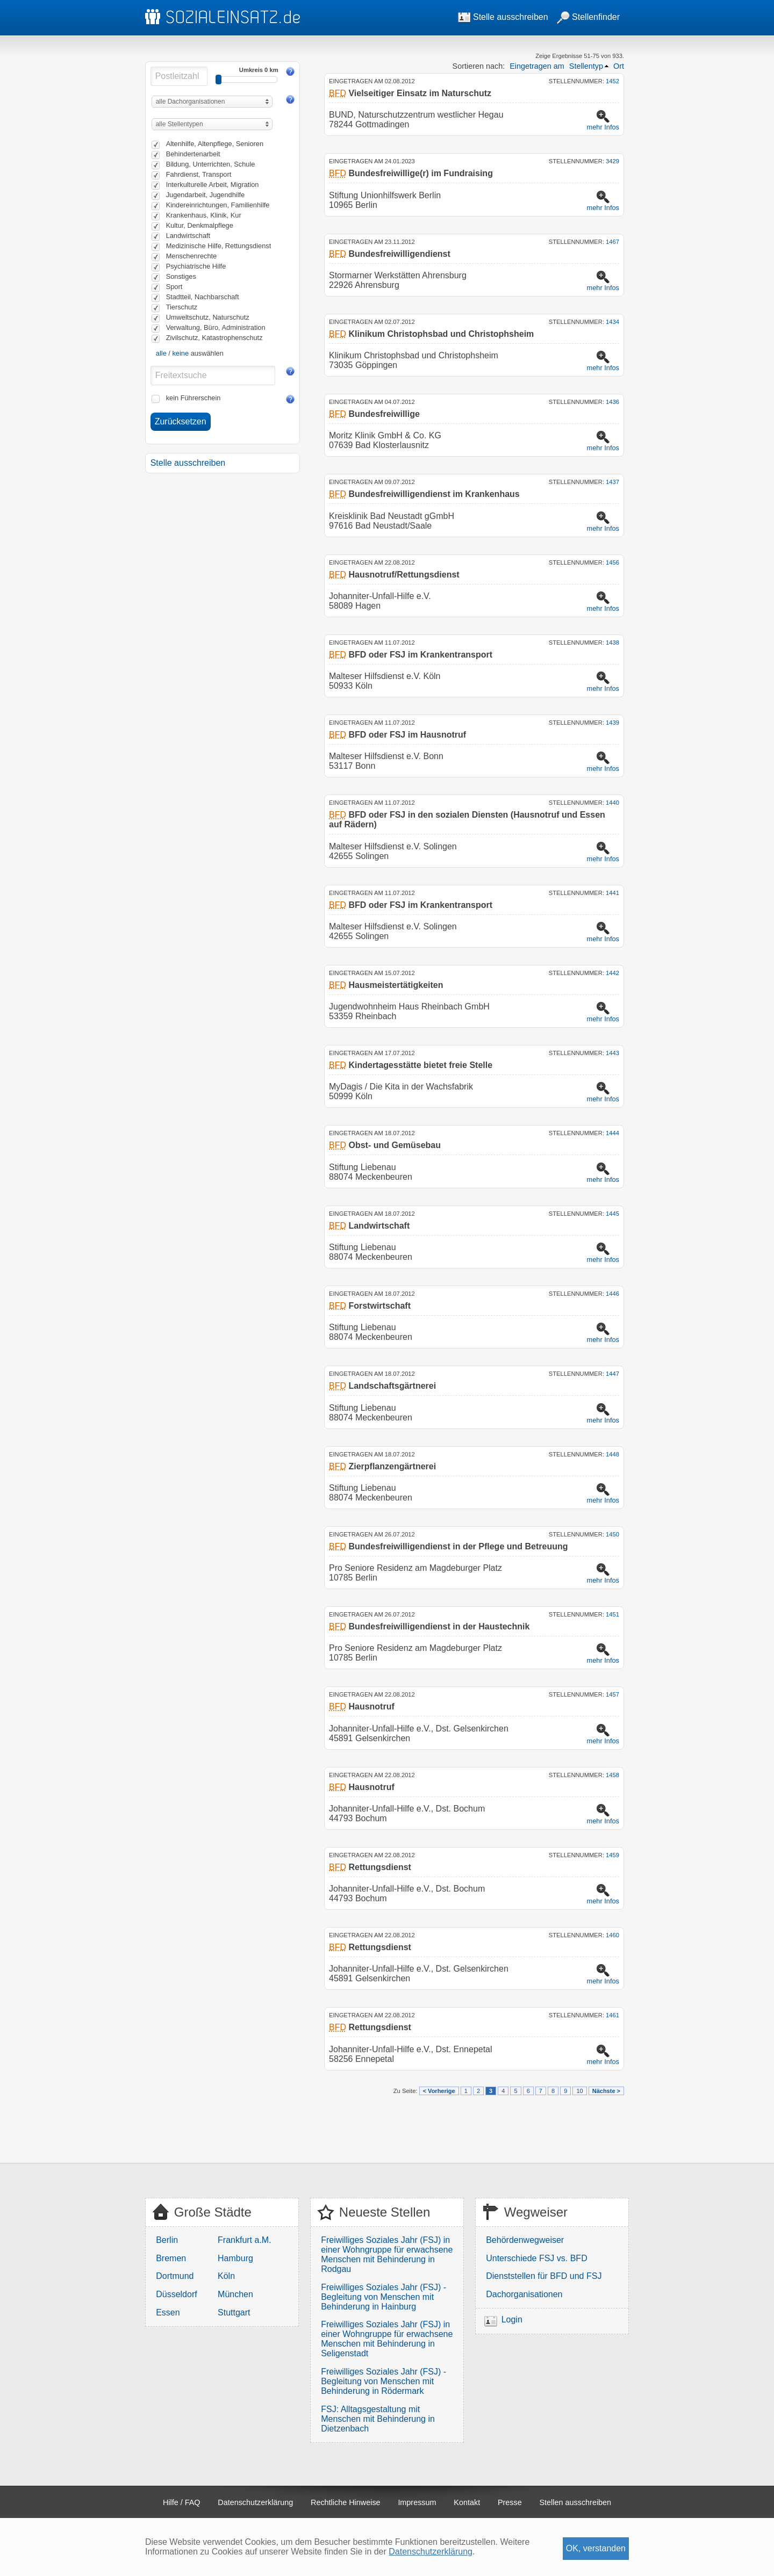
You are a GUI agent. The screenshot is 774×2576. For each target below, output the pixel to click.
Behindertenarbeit (193, 154)
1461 (612, 2015)
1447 (612, 1373)
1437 (612, 482)
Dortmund (175, 2276)
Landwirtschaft (188, 236)
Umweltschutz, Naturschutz (207, 317)
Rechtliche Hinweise (346, 2502)
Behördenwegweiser (525, 2240)
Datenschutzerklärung (255, 2502)
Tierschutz (182, 307)
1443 (612, 1053)
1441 (612, 893)
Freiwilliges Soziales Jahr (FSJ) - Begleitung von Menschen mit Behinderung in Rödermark (383, 2381)
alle (161, 353)
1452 (612, 81)
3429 (612, 161)
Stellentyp (586, 66)
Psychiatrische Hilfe (196, 266)
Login (511, 2319)
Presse (510, 2502)
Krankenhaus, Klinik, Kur (203, 215)
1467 (612, 242)
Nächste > (606, 2091)
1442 (612, 973)
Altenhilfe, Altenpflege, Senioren (214, 144)
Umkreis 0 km (258, 70)
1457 (612, 1694)
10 (579, 2091)
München (235, 2294)
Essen (168, 2312)
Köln (226, 2276)
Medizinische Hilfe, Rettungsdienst (218, 246)
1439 (612, 722)
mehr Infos (603, 127)
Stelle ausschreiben (503, 16)
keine (180, 353)
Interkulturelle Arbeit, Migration (212, 185)
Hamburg (235, 2258)
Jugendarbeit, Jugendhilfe (205, 195)
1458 (612, 1775)
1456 (612, 562)
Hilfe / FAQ (181, 2502)
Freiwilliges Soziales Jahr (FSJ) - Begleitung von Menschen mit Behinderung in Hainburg (383, 2297)
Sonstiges (181, 276)
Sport (174, 287)
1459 (612, 1855)
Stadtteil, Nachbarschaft (202, 297)
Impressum (417, 2502)
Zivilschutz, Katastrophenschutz (214, 338)
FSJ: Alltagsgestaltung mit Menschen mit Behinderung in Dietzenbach (378, 2419)
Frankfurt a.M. (244, 2240)
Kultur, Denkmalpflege (199, 225)
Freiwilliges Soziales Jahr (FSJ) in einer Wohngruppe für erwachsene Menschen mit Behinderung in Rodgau (387, 2254)
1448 (612, 1454)
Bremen (171, 2258)
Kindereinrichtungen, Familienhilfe (218, 205)
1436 (612, 402)
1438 (612, 642)
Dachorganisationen (524, 2294)
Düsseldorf (176, 2294)
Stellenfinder (588, 16)
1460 (612, 1935)
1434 (612, 322)
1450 (612, 1534)
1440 (612, 802)
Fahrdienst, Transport (199, 174)
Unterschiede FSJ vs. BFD (536, 2258)
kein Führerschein (193, 398)
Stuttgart (234, 2312)
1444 (612, 1133)
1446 (612, 1293)
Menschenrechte (191, 256)
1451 (612, 1614)
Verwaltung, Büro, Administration (216, 327)
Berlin (167, 2240)
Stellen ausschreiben (576, 2502)
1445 (612, 1213)
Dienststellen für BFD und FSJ (543, 2276)
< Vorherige (439, 2091)
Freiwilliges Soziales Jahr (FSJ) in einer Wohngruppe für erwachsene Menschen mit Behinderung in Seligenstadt (387, 2339)
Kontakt (467, 2502)
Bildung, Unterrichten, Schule (210, 164)
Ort (618, 66)
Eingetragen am (537, 66)
